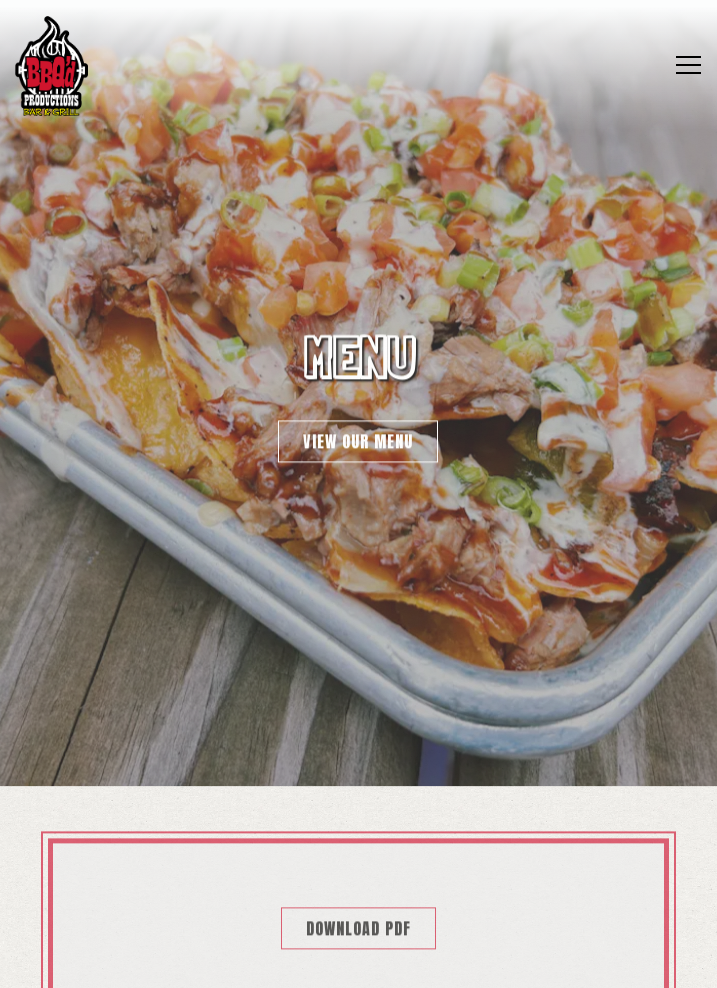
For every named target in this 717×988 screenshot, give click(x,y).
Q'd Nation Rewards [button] (359, 963)
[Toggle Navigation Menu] (688, 65)
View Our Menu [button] (358, 438)
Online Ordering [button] (359, 912)
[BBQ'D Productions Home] (51, 65)
